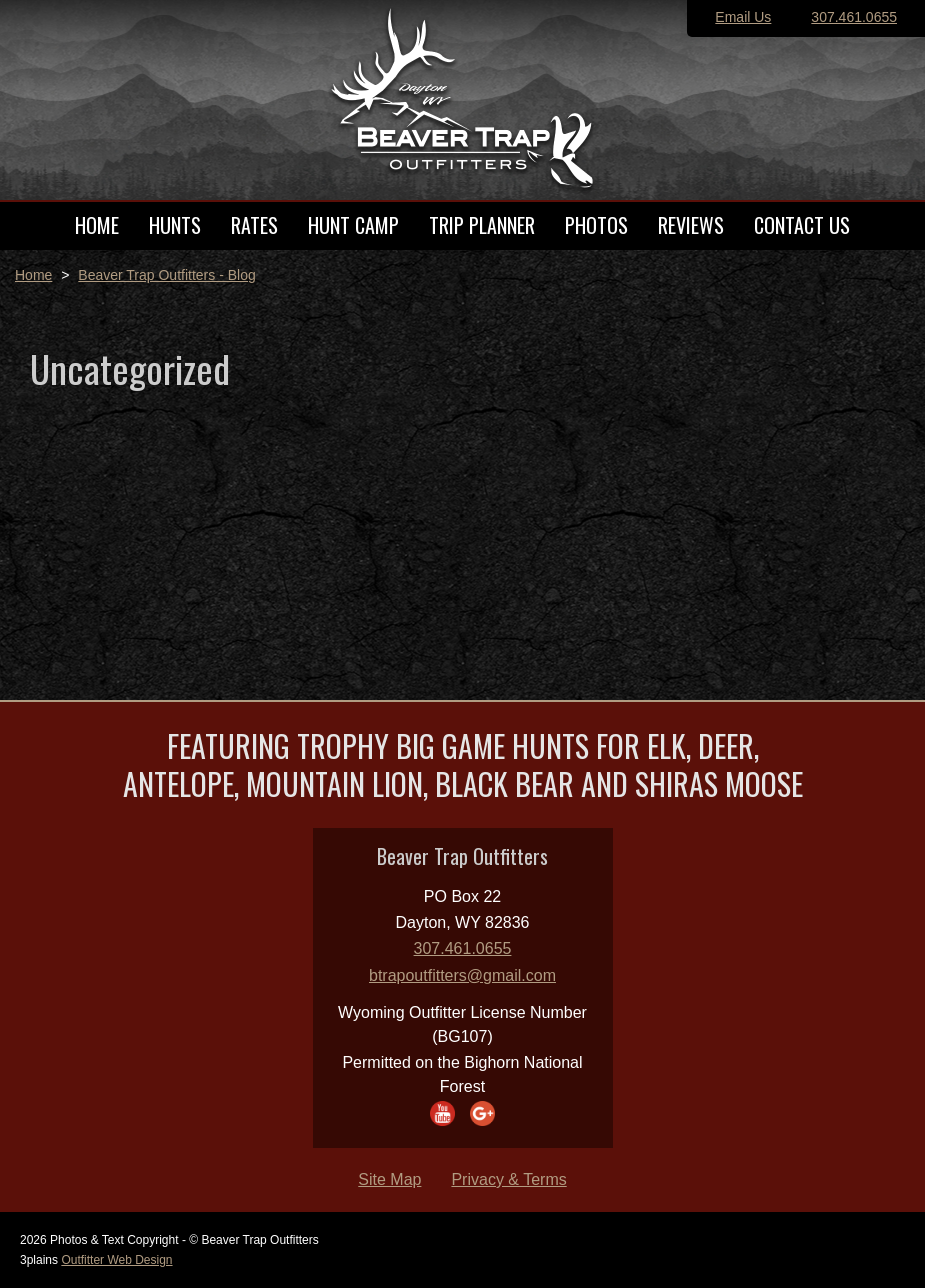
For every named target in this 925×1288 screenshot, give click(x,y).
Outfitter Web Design (116, 1260)
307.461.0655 (854, 17)
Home (33, 275)
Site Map (389, 1179)
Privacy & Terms (508, 1179)
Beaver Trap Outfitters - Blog (166, 275)
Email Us (743, 17)
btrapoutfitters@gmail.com (462, 975)
